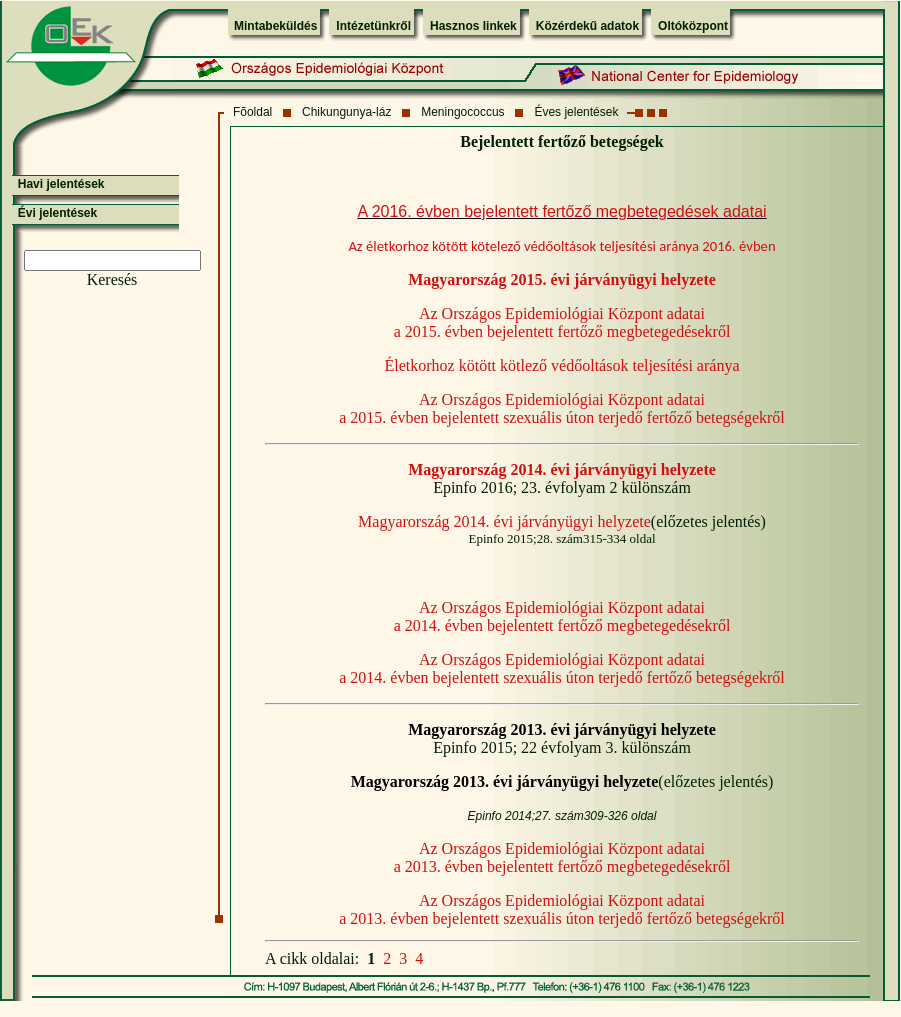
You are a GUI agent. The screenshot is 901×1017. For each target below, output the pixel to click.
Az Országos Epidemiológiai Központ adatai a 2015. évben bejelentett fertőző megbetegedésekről (562, 322)
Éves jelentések (576, 112)
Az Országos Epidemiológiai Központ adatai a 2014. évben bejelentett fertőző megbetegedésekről (562, 616)
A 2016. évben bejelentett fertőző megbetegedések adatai (561, 211)
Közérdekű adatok (587, 26)
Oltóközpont (693, 26)
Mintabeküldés (275, 26)
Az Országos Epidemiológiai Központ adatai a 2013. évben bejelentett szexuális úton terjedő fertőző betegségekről (562, 909)
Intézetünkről (373, 26)
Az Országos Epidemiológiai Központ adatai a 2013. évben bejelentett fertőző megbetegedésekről (562, 857)
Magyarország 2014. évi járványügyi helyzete (504, 521)
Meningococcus (462, 112)
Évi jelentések (57, 213)
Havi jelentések (61, 184)
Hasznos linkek (473, 26)
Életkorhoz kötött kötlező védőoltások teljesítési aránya (561, 365)
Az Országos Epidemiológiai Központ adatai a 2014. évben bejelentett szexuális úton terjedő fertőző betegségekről (562, 668)
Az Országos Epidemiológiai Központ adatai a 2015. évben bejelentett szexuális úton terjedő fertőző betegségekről (562, 408)
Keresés (112, 279)
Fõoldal (252, 112)
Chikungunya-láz (346, 112)
